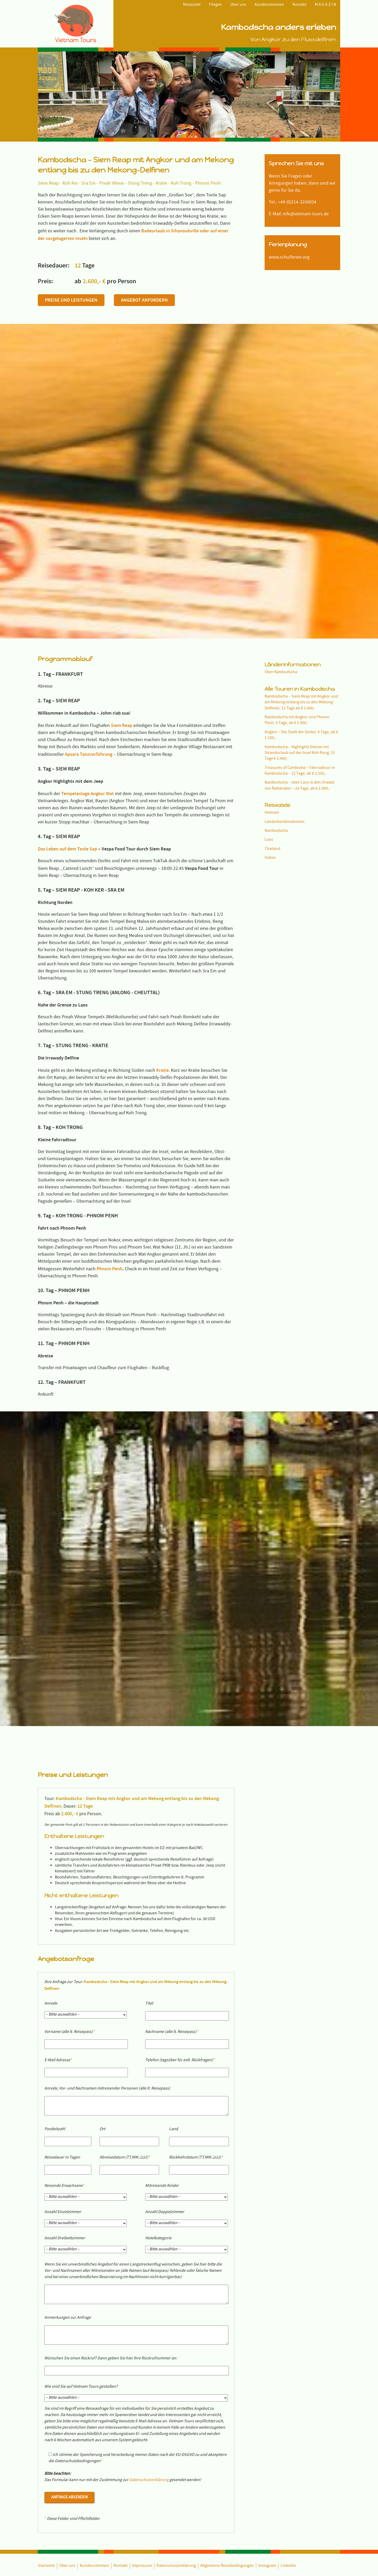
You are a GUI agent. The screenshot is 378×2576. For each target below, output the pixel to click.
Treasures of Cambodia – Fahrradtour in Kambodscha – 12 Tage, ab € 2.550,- (300, 645)
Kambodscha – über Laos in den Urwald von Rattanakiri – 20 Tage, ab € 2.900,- (299, 660)
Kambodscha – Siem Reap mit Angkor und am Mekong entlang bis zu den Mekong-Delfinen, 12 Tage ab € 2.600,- (301, 577)
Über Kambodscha (281, 546)
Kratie (162, 944)
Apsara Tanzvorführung (88, 628)
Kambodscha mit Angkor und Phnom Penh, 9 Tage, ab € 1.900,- (297, 594)
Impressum (142, 2314)
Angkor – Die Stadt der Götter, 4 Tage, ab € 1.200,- (301, 609)
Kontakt (299, 5)
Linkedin (288, 2314)
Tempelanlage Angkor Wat (87, 668)
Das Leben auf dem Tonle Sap (67, 723)
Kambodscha (276, 705)
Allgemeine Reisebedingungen (227, 2314)
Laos (269, 714)
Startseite (46, 2314)
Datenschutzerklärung (149, 2228)
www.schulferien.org (289, 257)
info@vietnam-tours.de (306, 214)
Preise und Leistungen (71, 300)
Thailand (272, 723)
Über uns (238, 5)
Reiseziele (192, 5)
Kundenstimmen (269, 5)
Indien (270, 732)
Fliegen (215, 5)
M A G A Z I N (325, 5)
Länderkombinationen (284, 696)
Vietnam (272, 687)
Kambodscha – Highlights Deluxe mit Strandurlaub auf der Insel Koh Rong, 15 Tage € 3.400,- (300, 627)
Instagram (267, 2314)
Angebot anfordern (144, 300)
